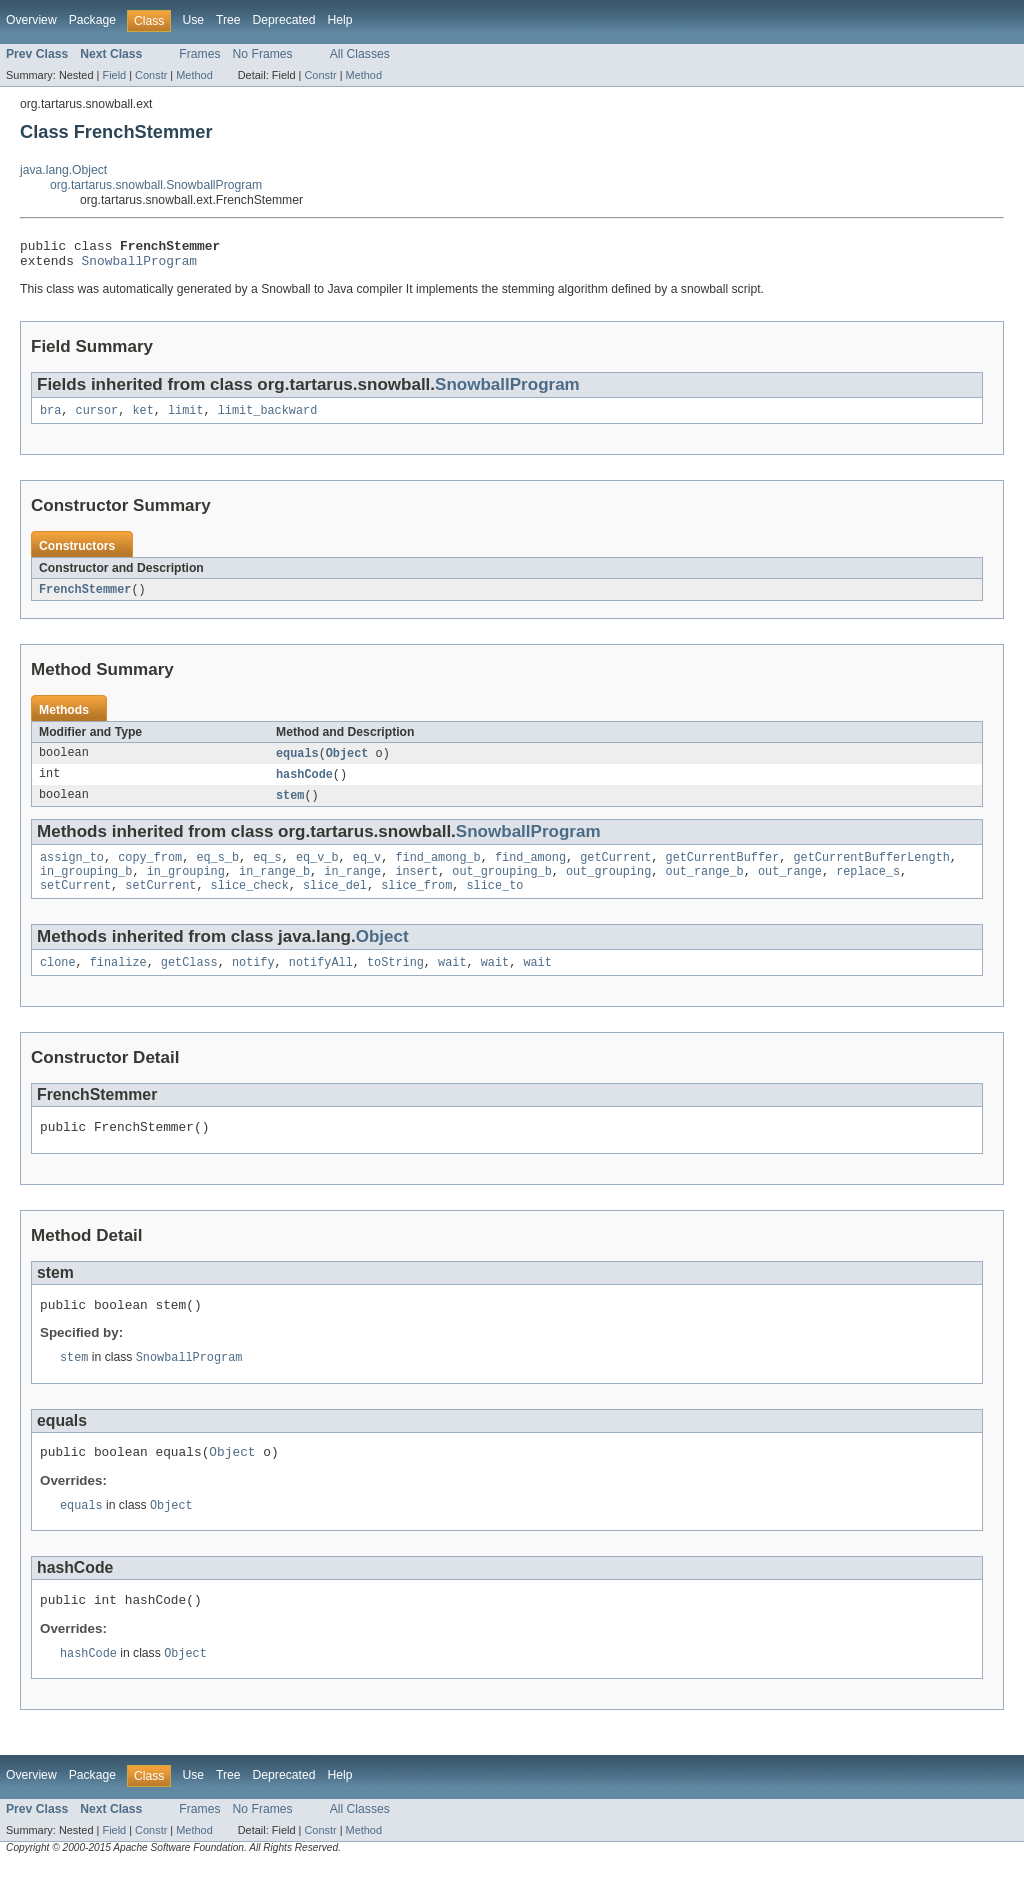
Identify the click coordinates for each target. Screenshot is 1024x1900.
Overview (31, 20)
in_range (352, 887)
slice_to (494, 903)
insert (416, 887)
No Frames (263, 54)
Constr (151, 75)
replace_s (868, 887)
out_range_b (704, 887)
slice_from (416, 903)
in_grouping (186, 887)
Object (347, 763)
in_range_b (274, 887)
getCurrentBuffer (722, 871)
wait (452, 982)
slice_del (335, 903)
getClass (189, 982)
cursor (97, 418)
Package (92, 20)
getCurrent (615, 871)
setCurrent (75, 903)
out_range (790, 887)
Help (339, 20)
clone (58, 982)
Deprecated (284, 20)
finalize (118, 982)
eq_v (367, 871)
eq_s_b (217, 871)
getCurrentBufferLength (871, 871)
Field (114, 75)
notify (253, 982)
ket (142, 418)
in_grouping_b (86, 887)
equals (297, 763)
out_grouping (608, 887)
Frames (199, 54)
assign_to (72, 871)
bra (50, 418)
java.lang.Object (63, 170)
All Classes (360, 54)
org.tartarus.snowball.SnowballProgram (156, 185)
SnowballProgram (139, 266)
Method (194, 75)
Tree (228, 20)
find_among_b (437, 871)
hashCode (304, 785)
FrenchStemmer (85, 598)
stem (290, 807)
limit (186, 418)
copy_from (150, 871)
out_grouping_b (502, 887)
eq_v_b (317, 871)
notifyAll (321, 982)
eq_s (267, 871)
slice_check (250, 903)
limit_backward (268, 418)
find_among (530, 871)
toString (395, 982)
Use (193, 20)
